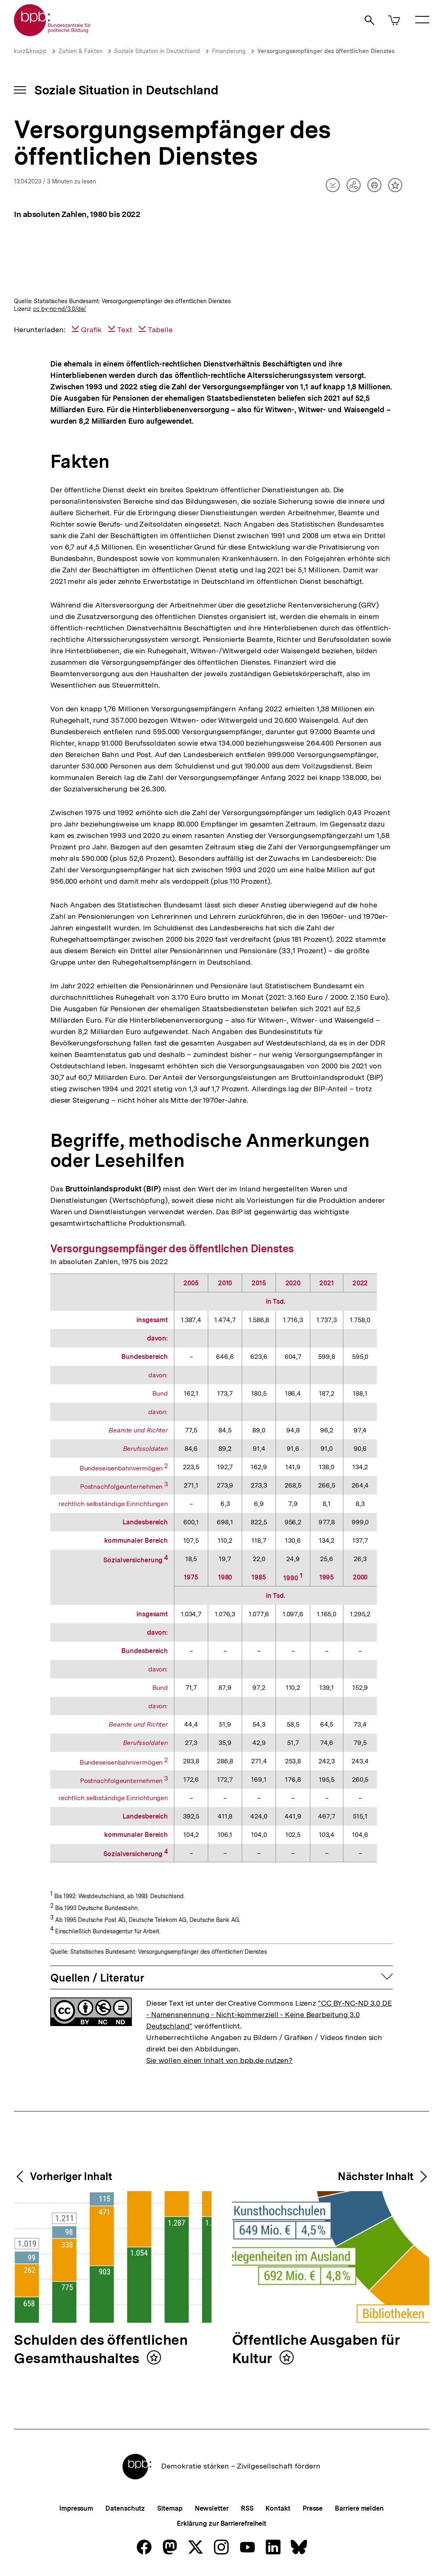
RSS (247, 2508)
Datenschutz (125, 2508)
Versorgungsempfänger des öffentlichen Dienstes (325, 51)
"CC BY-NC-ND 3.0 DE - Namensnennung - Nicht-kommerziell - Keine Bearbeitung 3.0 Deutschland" (269, 2014)
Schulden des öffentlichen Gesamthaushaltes (101, 2349)
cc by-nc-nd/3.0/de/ (59, 309)
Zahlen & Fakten (80, 51)
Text (124, 329)
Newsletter (212, 2508)
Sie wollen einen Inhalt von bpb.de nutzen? (219, 2060)
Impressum (76, 2508)
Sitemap (169, 2508)
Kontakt (277, 2508)
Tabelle (160, 329)
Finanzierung (228, 51)
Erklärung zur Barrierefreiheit (221, 2523)
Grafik (91, 329)
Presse (313, 2508)
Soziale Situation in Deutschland (157, 51)
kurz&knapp (30, 51)
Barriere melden (359, 2508)
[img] (221, 262)
